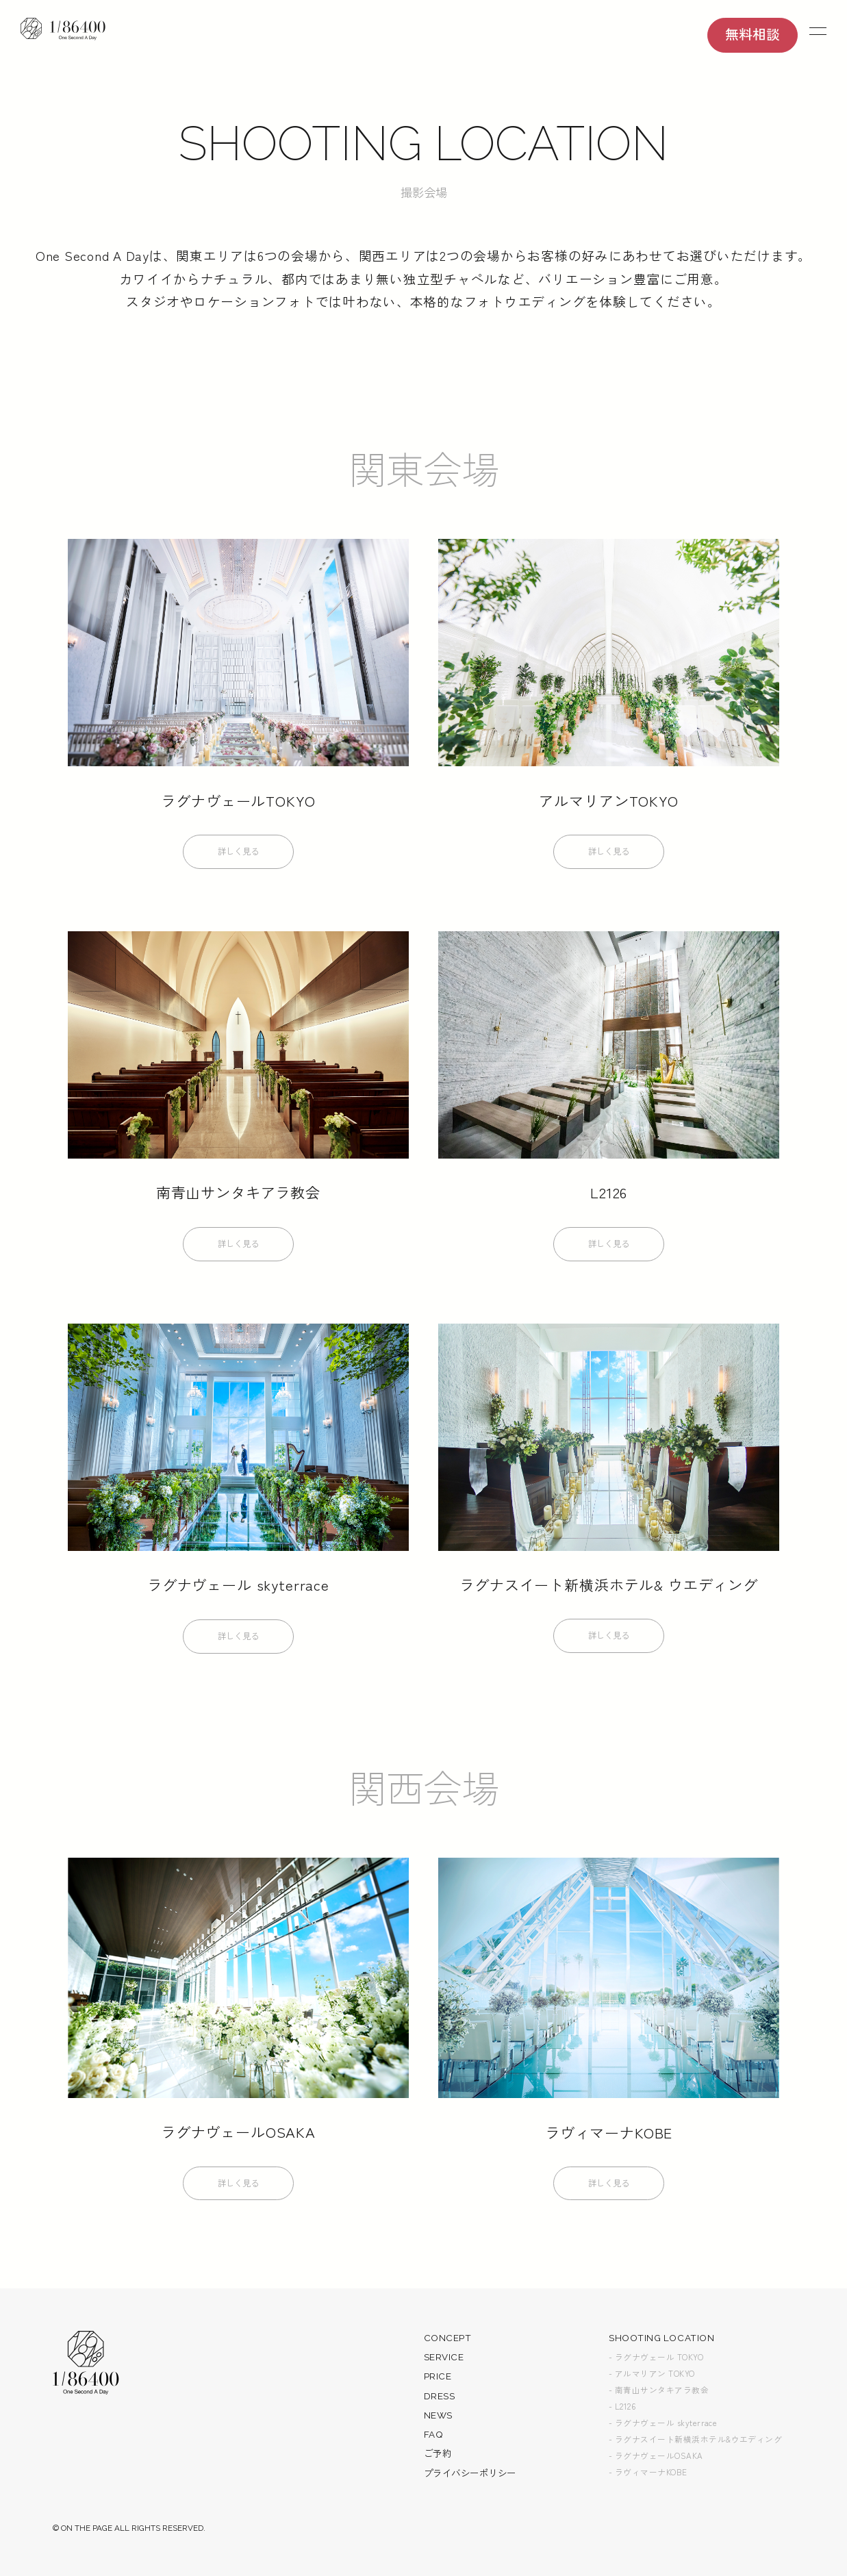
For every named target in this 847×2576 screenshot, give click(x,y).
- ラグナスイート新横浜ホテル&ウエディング (695, 2442)
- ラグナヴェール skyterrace (663, 2426)
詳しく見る (238, 855)
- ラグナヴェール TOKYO (656, 2360)
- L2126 (622, 2409)
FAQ (434, 2437)
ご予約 (438, 2457)
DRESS (439, 2399)
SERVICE (444, 2360)
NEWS (438, 2418)
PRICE (438, 2380)
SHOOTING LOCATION (661, 2341)
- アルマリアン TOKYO (652, 2376)
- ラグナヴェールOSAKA (656, 2458)
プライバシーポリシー (470, 2476)
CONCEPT (448, 2341)
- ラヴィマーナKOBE (648, 2475)
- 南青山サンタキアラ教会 (659, 2393)
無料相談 (752, 35)
